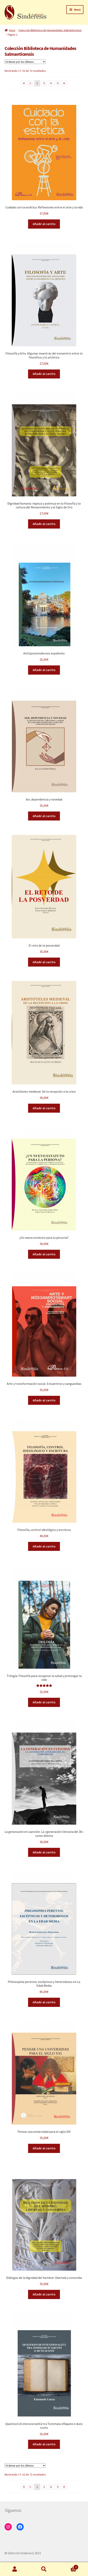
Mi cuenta (14, 2569)
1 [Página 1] (30, 83)
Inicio (12, 30)
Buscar (44, 2569)
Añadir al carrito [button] (44, 224)
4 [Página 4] (51, 83)
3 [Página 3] (44, 83)
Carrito (69, 2566)
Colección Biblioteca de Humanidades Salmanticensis (50, 30)
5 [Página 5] (58, 83)
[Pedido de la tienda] (25, 62)
